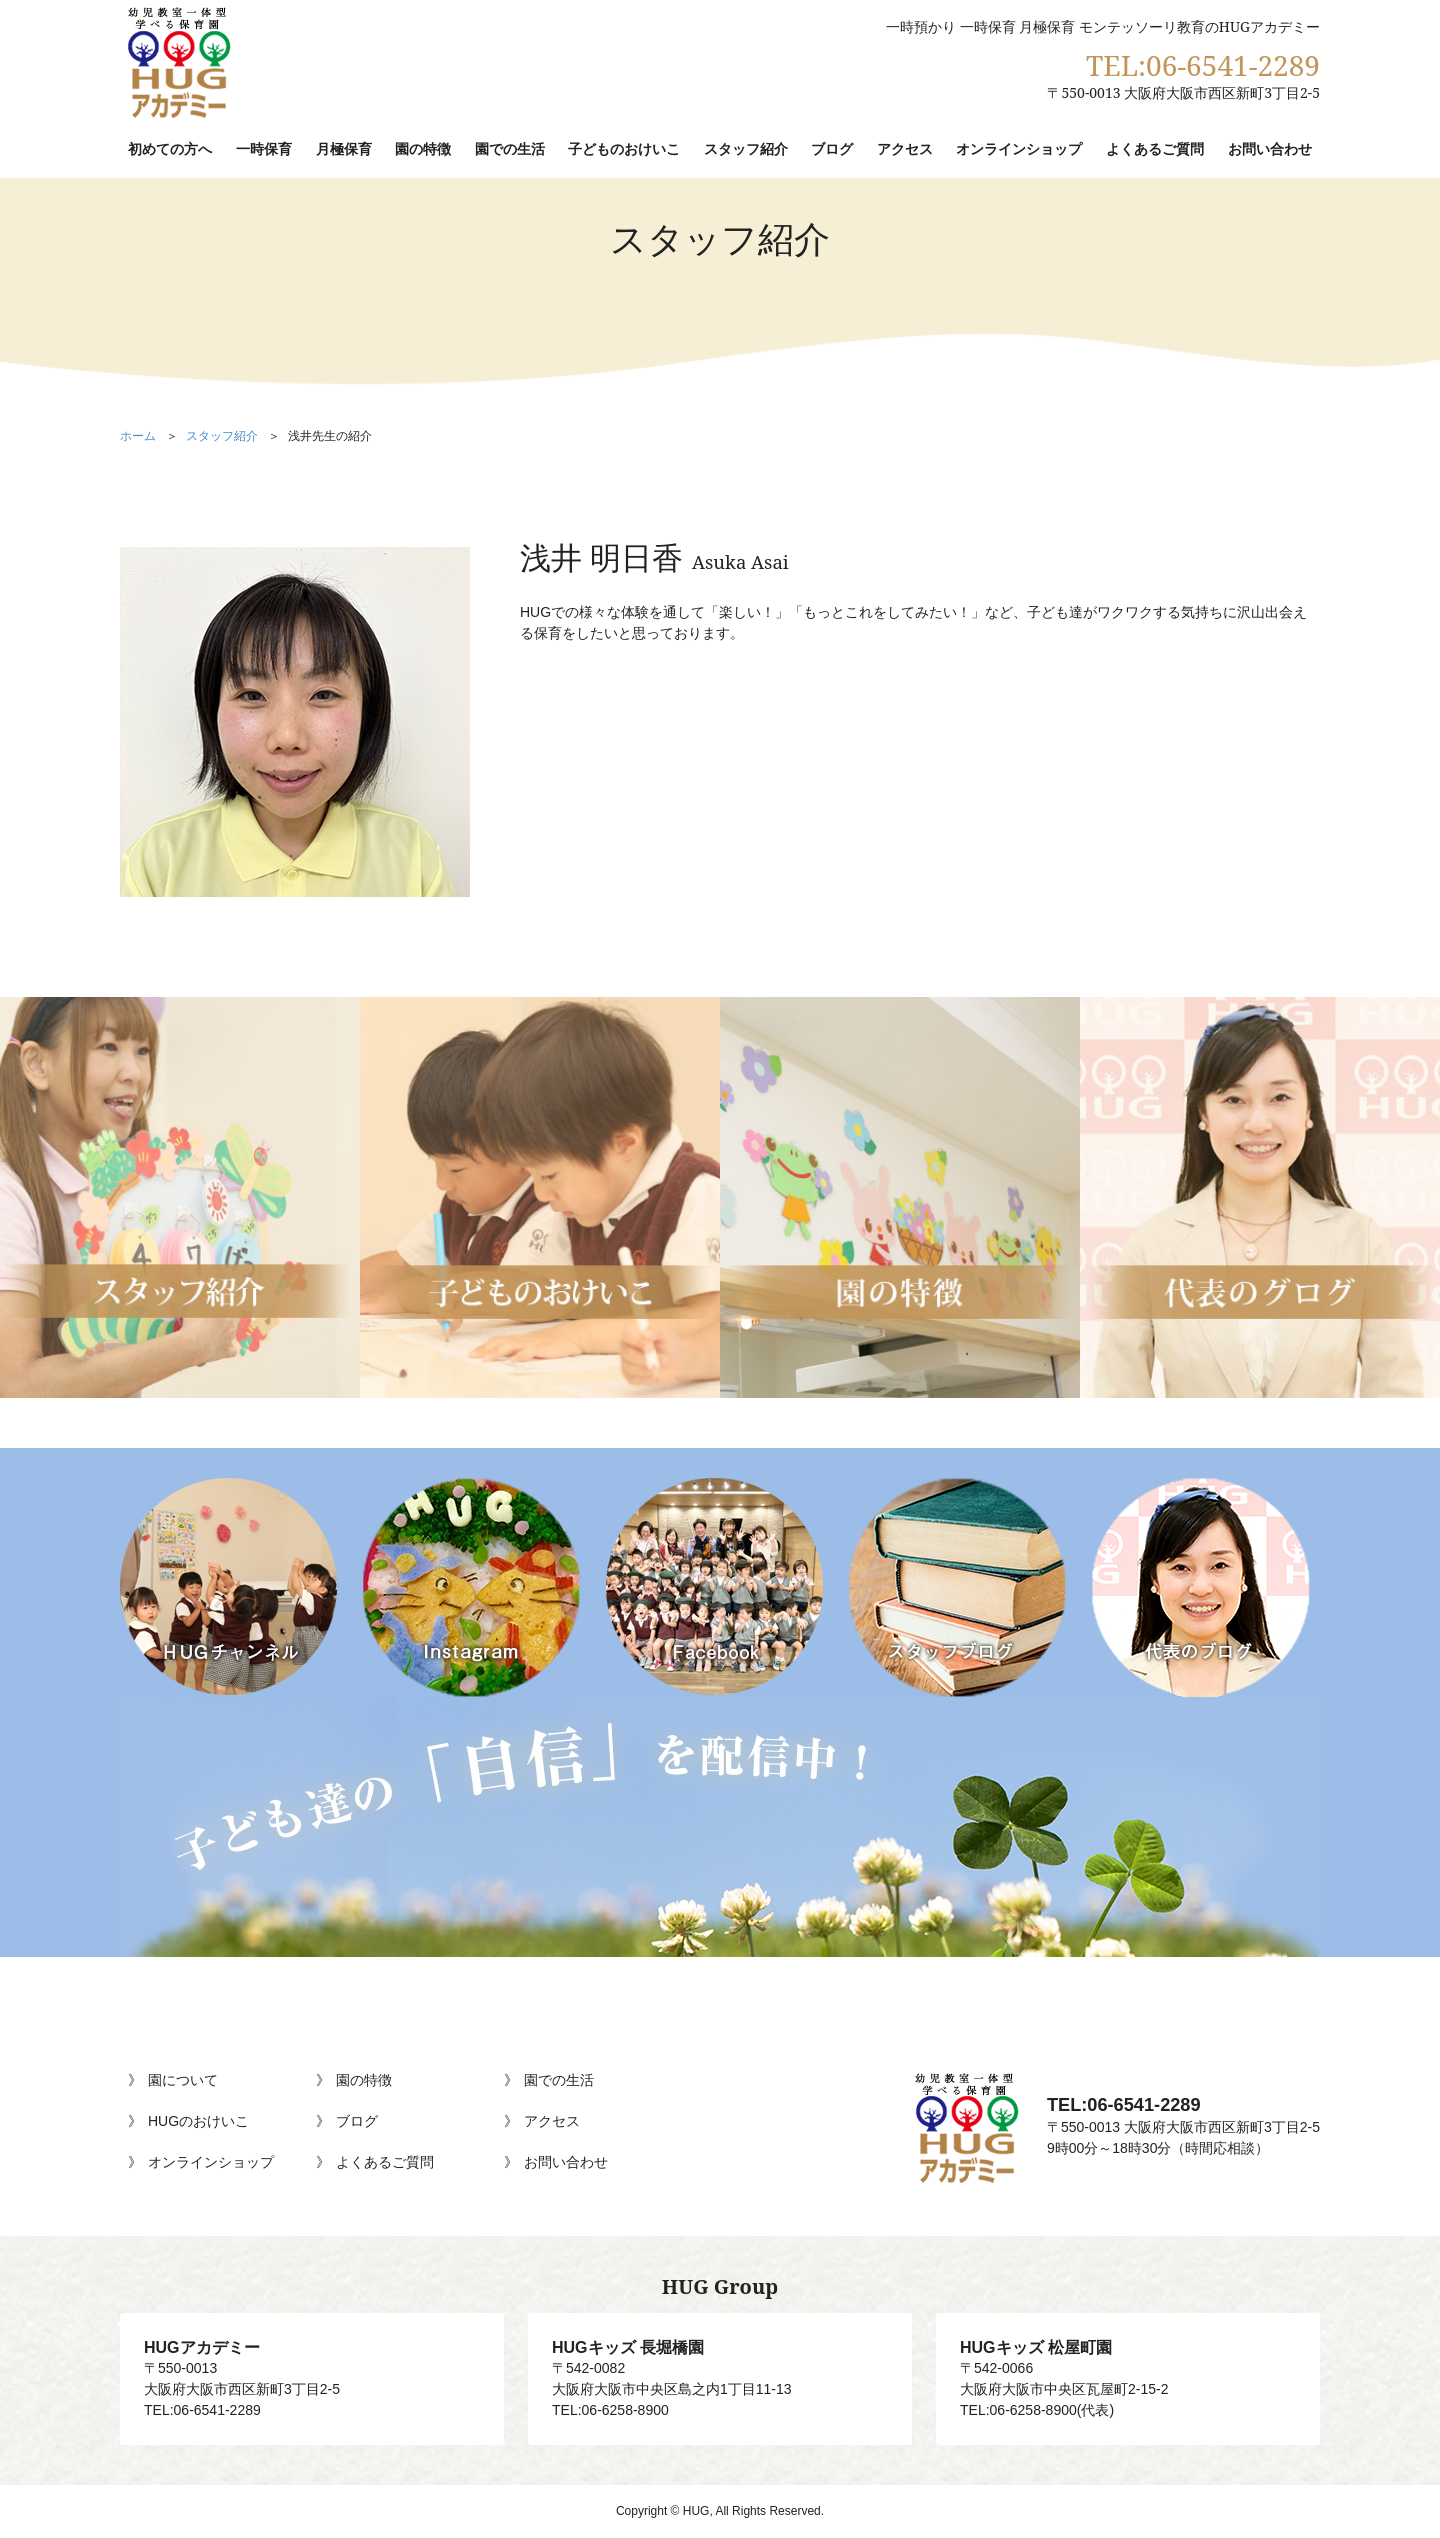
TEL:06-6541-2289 (1203, 65)
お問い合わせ (1270, 148)
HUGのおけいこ (198, 2121)
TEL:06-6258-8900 (610, 2410)
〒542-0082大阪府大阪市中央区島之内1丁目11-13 (720, 2367)
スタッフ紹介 (746, 148)
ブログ (832, 148)
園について (183, 2080)
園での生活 (510, 148)
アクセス (905, 148)
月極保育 (344, 148)
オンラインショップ (1019, 148)
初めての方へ (170, 148)
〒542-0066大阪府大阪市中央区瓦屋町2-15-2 (1128, 2367)
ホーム (138, 436)
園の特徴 (423, 148)
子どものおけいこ (624, 148)
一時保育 (264, 148)
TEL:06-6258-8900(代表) (1037, 2410)
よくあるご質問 (1155, 148)
